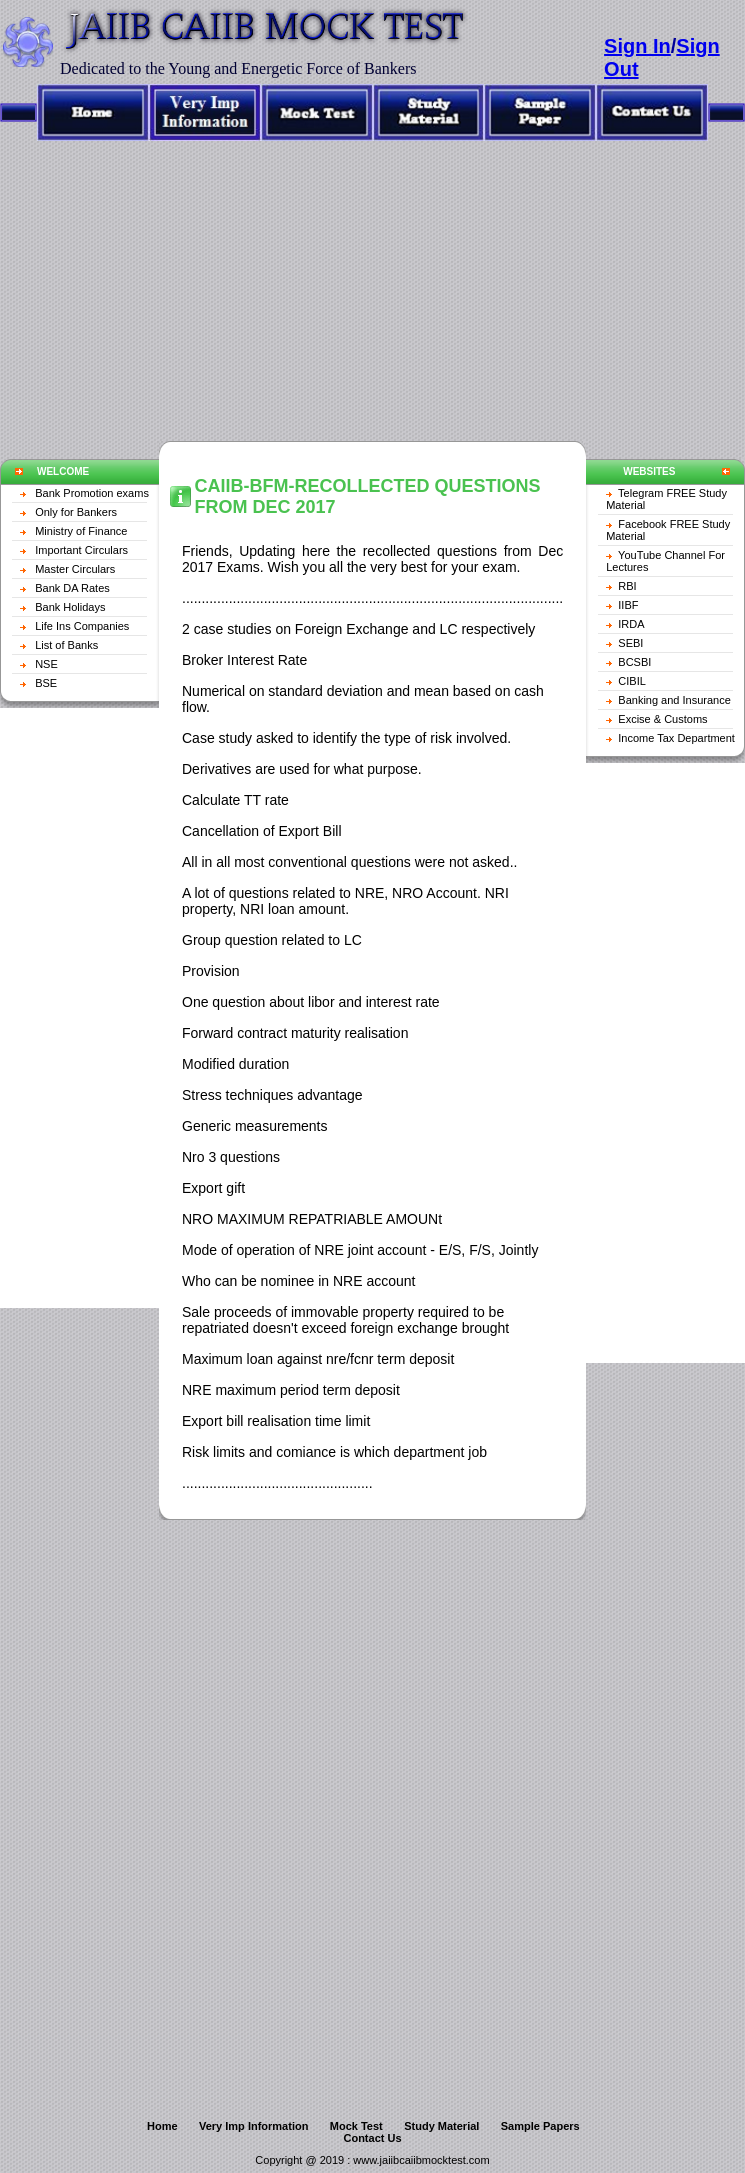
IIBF (628, 605)
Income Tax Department (676, 738)
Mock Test (356, 2126)
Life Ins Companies (82, 626)
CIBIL (632, 681)
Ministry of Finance (81, 531)
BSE (46, 683)
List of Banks (66, 645)
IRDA (631, 624)
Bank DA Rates (72, 588)
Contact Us (372, 2138)
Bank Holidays (70, 607)
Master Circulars (75, 569)
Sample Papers (540, 2126)
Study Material (441, 2126)
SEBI (630, 643)
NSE (46, 664)
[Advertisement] (372, 281)
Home (162, 2126)
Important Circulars (81, 550)
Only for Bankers (76, 512)
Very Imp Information (253, 2126)
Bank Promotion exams (92, 493)
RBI (627, 586)
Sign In (637, 46)
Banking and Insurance (674, 700)
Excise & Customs (662, 719)
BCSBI (634, 662)
